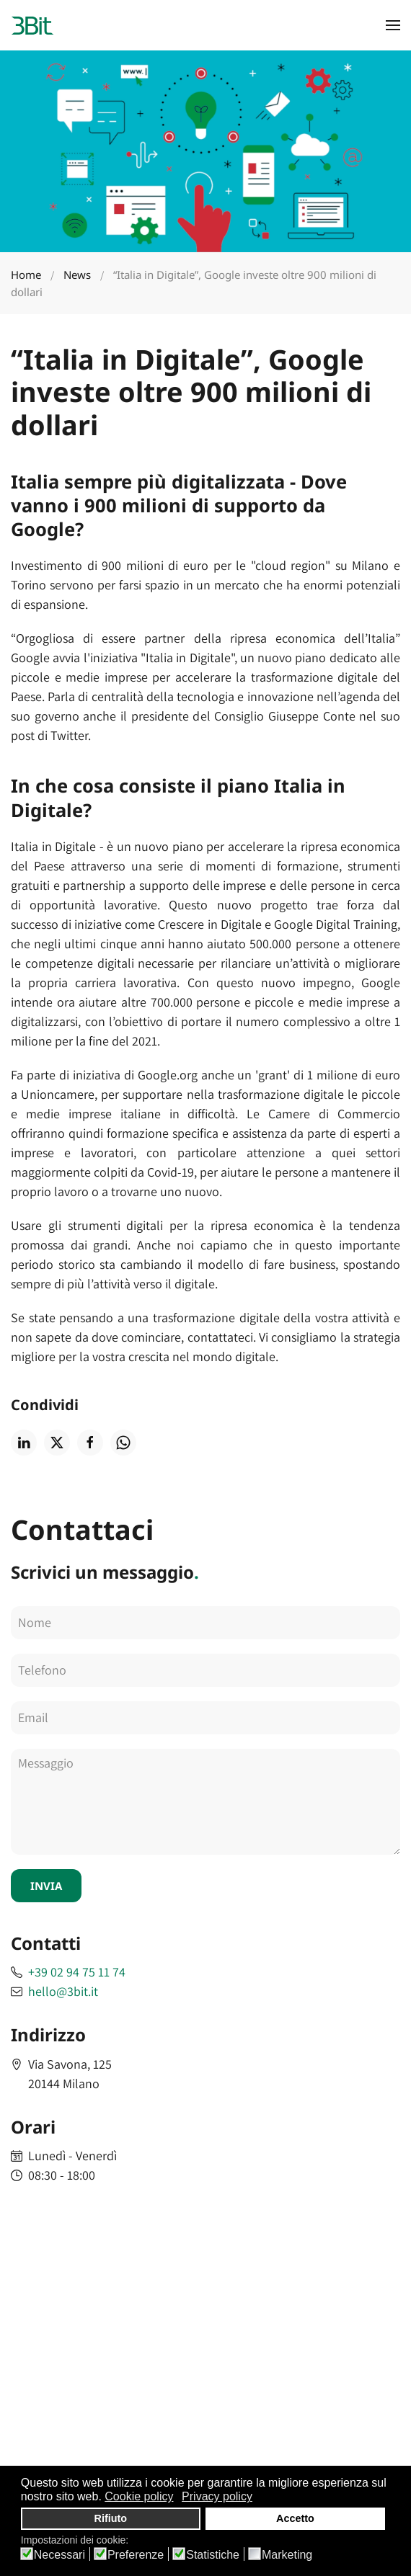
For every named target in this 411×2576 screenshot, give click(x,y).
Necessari (59, 2555)
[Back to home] (32, 25)
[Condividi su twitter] (57, 1443)
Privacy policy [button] (217, 2496)
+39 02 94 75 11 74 (76, 1972)
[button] (393, 25)
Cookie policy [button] (139, 2496)
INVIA (46, 1885)
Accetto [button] (295, 2518)
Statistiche (212, 2555)
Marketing (287, 2555)
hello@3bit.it (63, 1991)
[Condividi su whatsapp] (123, 1443)
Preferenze (135, 2555)
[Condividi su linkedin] (24, 1443)
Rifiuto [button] (111, 2518)
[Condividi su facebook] (90, 1443)
